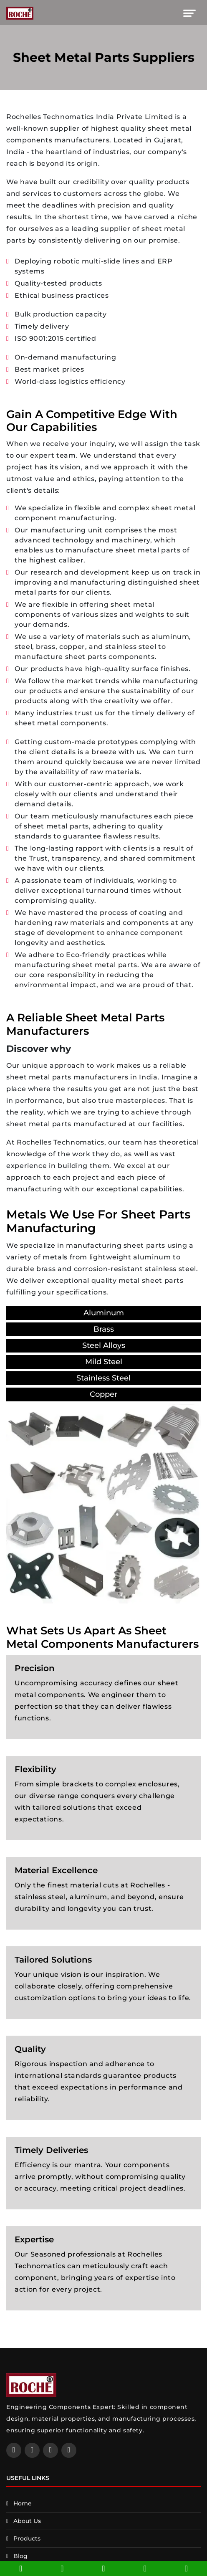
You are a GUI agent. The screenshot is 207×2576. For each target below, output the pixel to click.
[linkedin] (32, 2450)
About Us (27, 2521)
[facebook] (13, 2450)
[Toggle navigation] (189, 13)
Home (22, 2503)
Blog (20, 2556)
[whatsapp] (186, 2568)
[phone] (20, 2568)
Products (26, 2538)
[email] (62, 2568)
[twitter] (50, 2450)
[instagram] (68, 2450)
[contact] (145, 2568)
